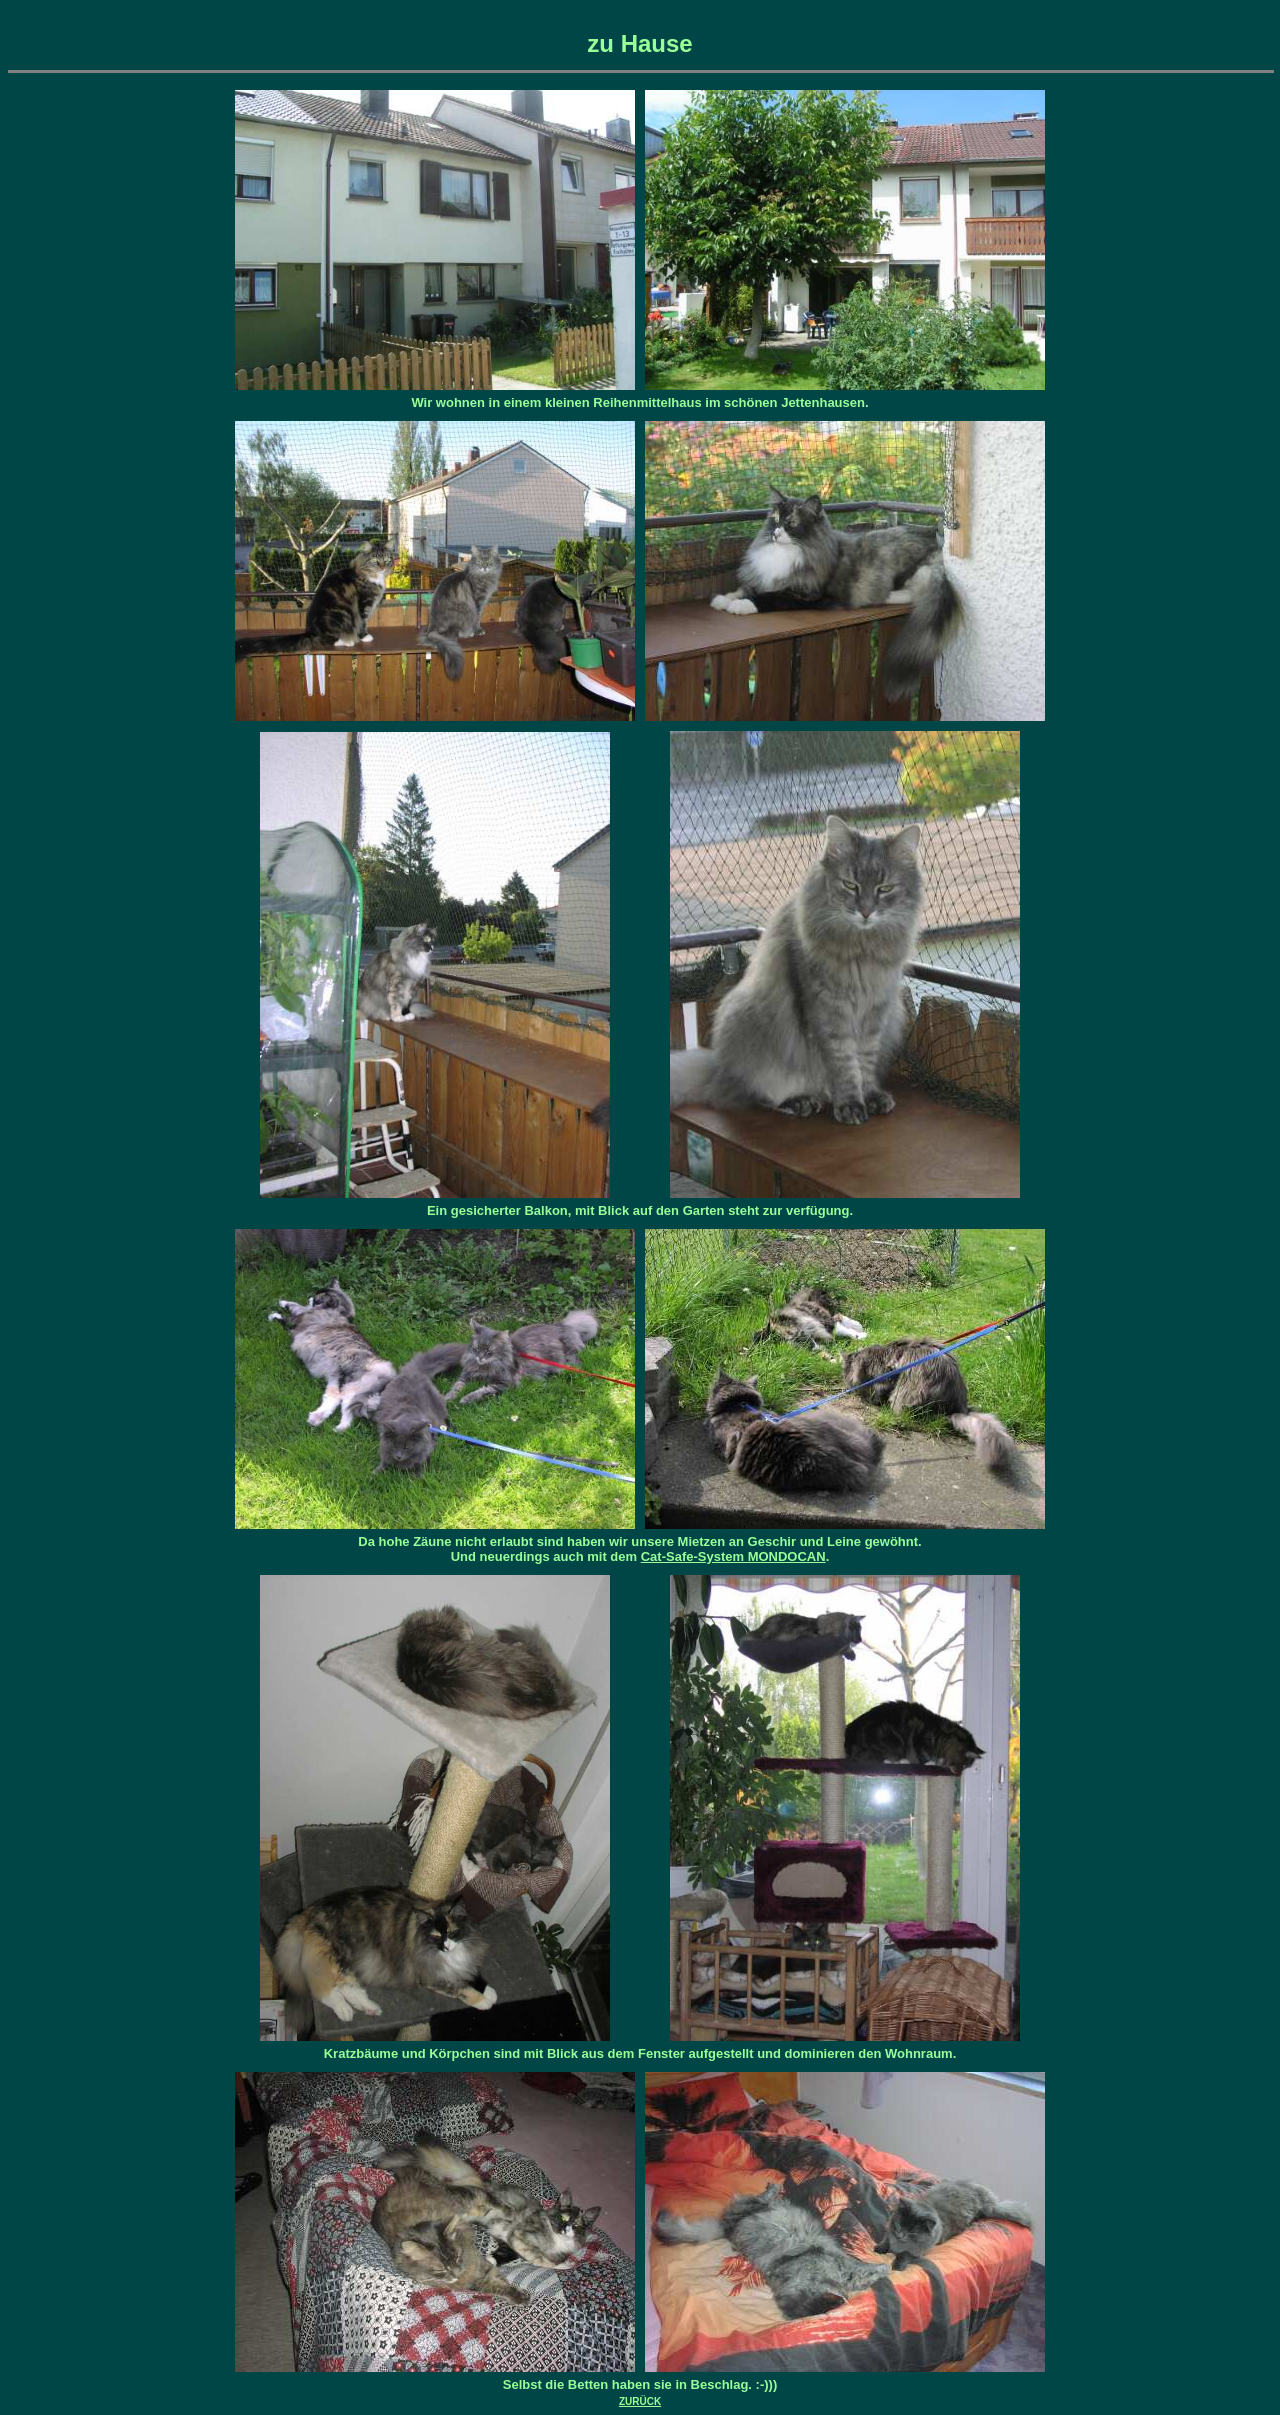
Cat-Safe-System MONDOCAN (733, 1556)
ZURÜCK (640, 2401)
